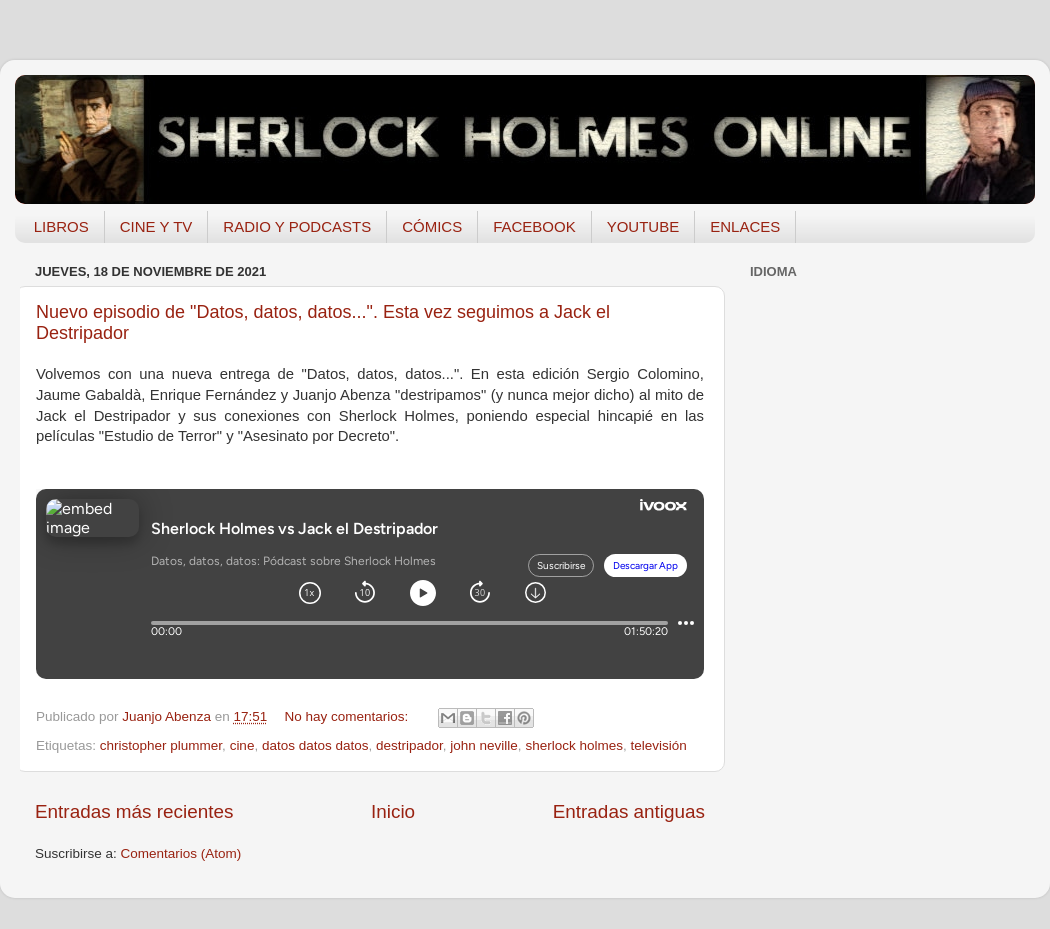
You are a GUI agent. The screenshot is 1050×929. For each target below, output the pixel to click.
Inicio (393, 811)
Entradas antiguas (629, 811)
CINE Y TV (156, 226)
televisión (658, 745)
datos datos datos (315, 745)
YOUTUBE (643, 226)
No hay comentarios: (349, 716)
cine (242, 745)
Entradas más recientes (134, 811)
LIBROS (61, 226)
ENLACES (745, 226)
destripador (409, 745)
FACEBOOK (534, 226)
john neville (484, 745)
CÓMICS (432, 226)
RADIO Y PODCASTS (297, 226)
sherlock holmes (574, 745)
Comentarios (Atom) (181, 853)
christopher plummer (161, 745)
